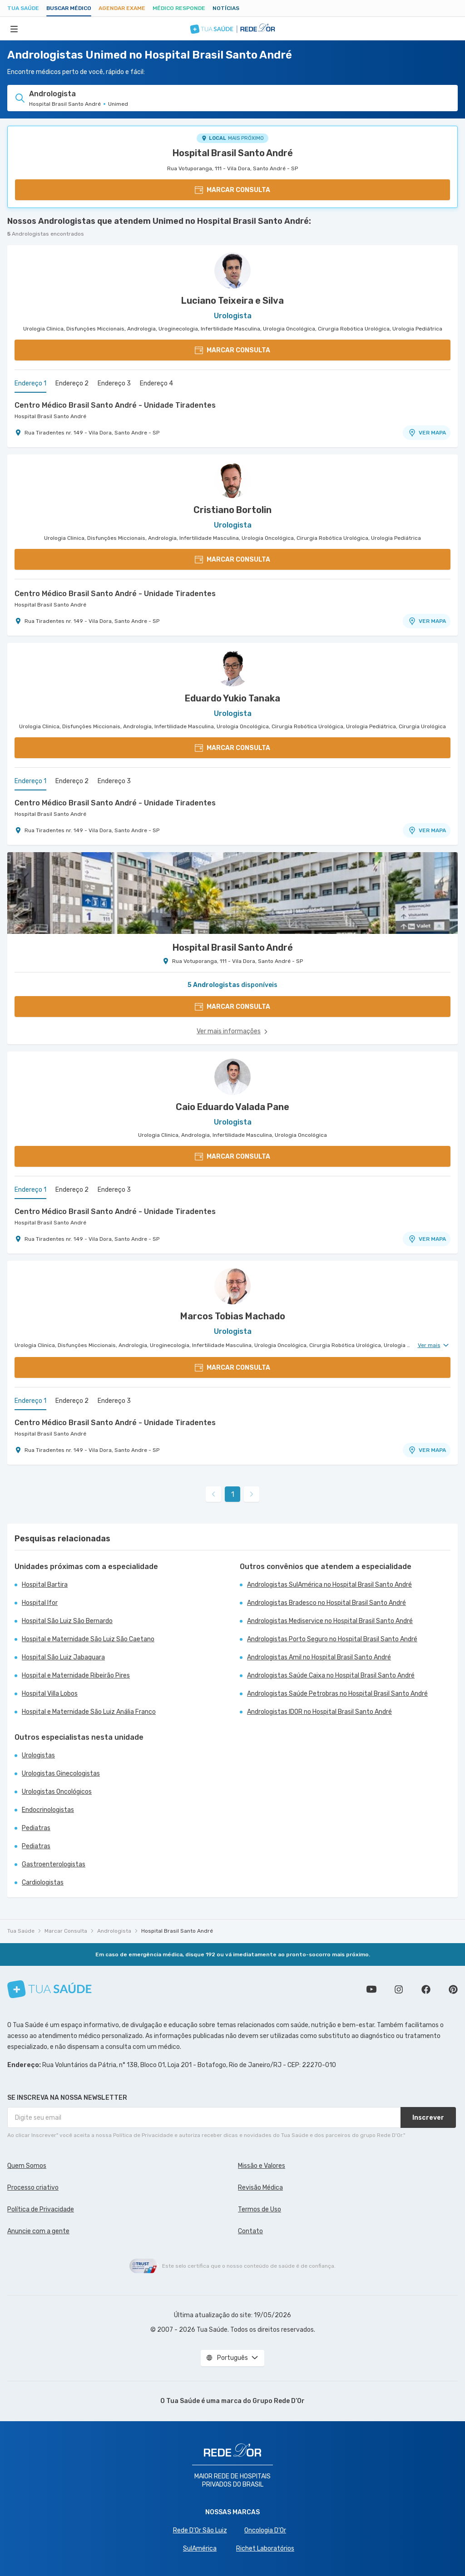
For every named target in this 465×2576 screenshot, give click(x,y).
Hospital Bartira (45, 1585)
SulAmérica (200, 2548)
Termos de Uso (259, 2209)
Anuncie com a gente (38, 2231)
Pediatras (36, 1828)
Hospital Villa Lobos (50, 1694)
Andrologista (114, 1931)
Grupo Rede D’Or (278, 2401)
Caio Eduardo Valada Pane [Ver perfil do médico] (232, 1106)
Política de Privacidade (40, 2209)
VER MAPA (427, 432)
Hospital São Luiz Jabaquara (63, 1657)
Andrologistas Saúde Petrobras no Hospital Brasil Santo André (337, 1694)
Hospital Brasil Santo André (233, 153)
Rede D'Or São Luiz (200, 2530)
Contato (250, 2231)
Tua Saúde (23, 8)
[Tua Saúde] (49, 1989)
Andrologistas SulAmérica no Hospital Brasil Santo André (329, 1585)
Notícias (226, 8)
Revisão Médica (260, 2187)
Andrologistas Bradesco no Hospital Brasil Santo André (326, 1603)
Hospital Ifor (40, 1603)
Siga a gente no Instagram (398, 1989)
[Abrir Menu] (14, 28)
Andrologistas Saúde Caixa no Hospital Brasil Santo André (331, 1675)
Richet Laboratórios (265, 2548)
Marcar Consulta (66, 1931)
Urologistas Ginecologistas (61, 1773)
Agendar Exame (122, 8)
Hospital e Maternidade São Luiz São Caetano (88, 1639)
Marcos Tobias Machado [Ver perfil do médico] (232, 1316)
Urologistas (38, 1755)
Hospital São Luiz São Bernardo (67, 1621)
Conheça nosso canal (371, 1989)
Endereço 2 (72, 383)
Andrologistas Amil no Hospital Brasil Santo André (319, 1657)
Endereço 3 (114, 383)
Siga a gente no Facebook (425, 1989)
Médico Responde (179, 8)
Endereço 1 (30, 383)
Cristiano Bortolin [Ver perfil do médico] (232, 509)
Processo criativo (33, 2187)
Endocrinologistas (48, 1810)
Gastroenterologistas (53, 1864)
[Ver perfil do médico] (232, 270)
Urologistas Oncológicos (57, 1792)
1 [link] (232, 1494)
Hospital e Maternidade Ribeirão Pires (76, 1675)
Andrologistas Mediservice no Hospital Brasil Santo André (330, 1621)
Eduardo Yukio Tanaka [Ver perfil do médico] (232, 698)
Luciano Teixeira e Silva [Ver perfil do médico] (232, 300)
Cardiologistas (43, 1882)
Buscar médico (68, 8)
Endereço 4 (156, 383)
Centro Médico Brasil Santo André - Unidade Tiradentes (115, 405)
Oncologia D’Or (265, 2530)
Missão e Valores (261, 2166)
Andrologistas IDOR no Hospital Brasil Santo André (319, 1712)
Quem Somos (26, 2166)
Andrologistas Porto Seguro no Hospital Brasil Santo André (332, 1639)
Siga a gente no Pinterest (453, 1989)
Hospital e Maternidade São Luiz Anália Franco (89, 1712)
